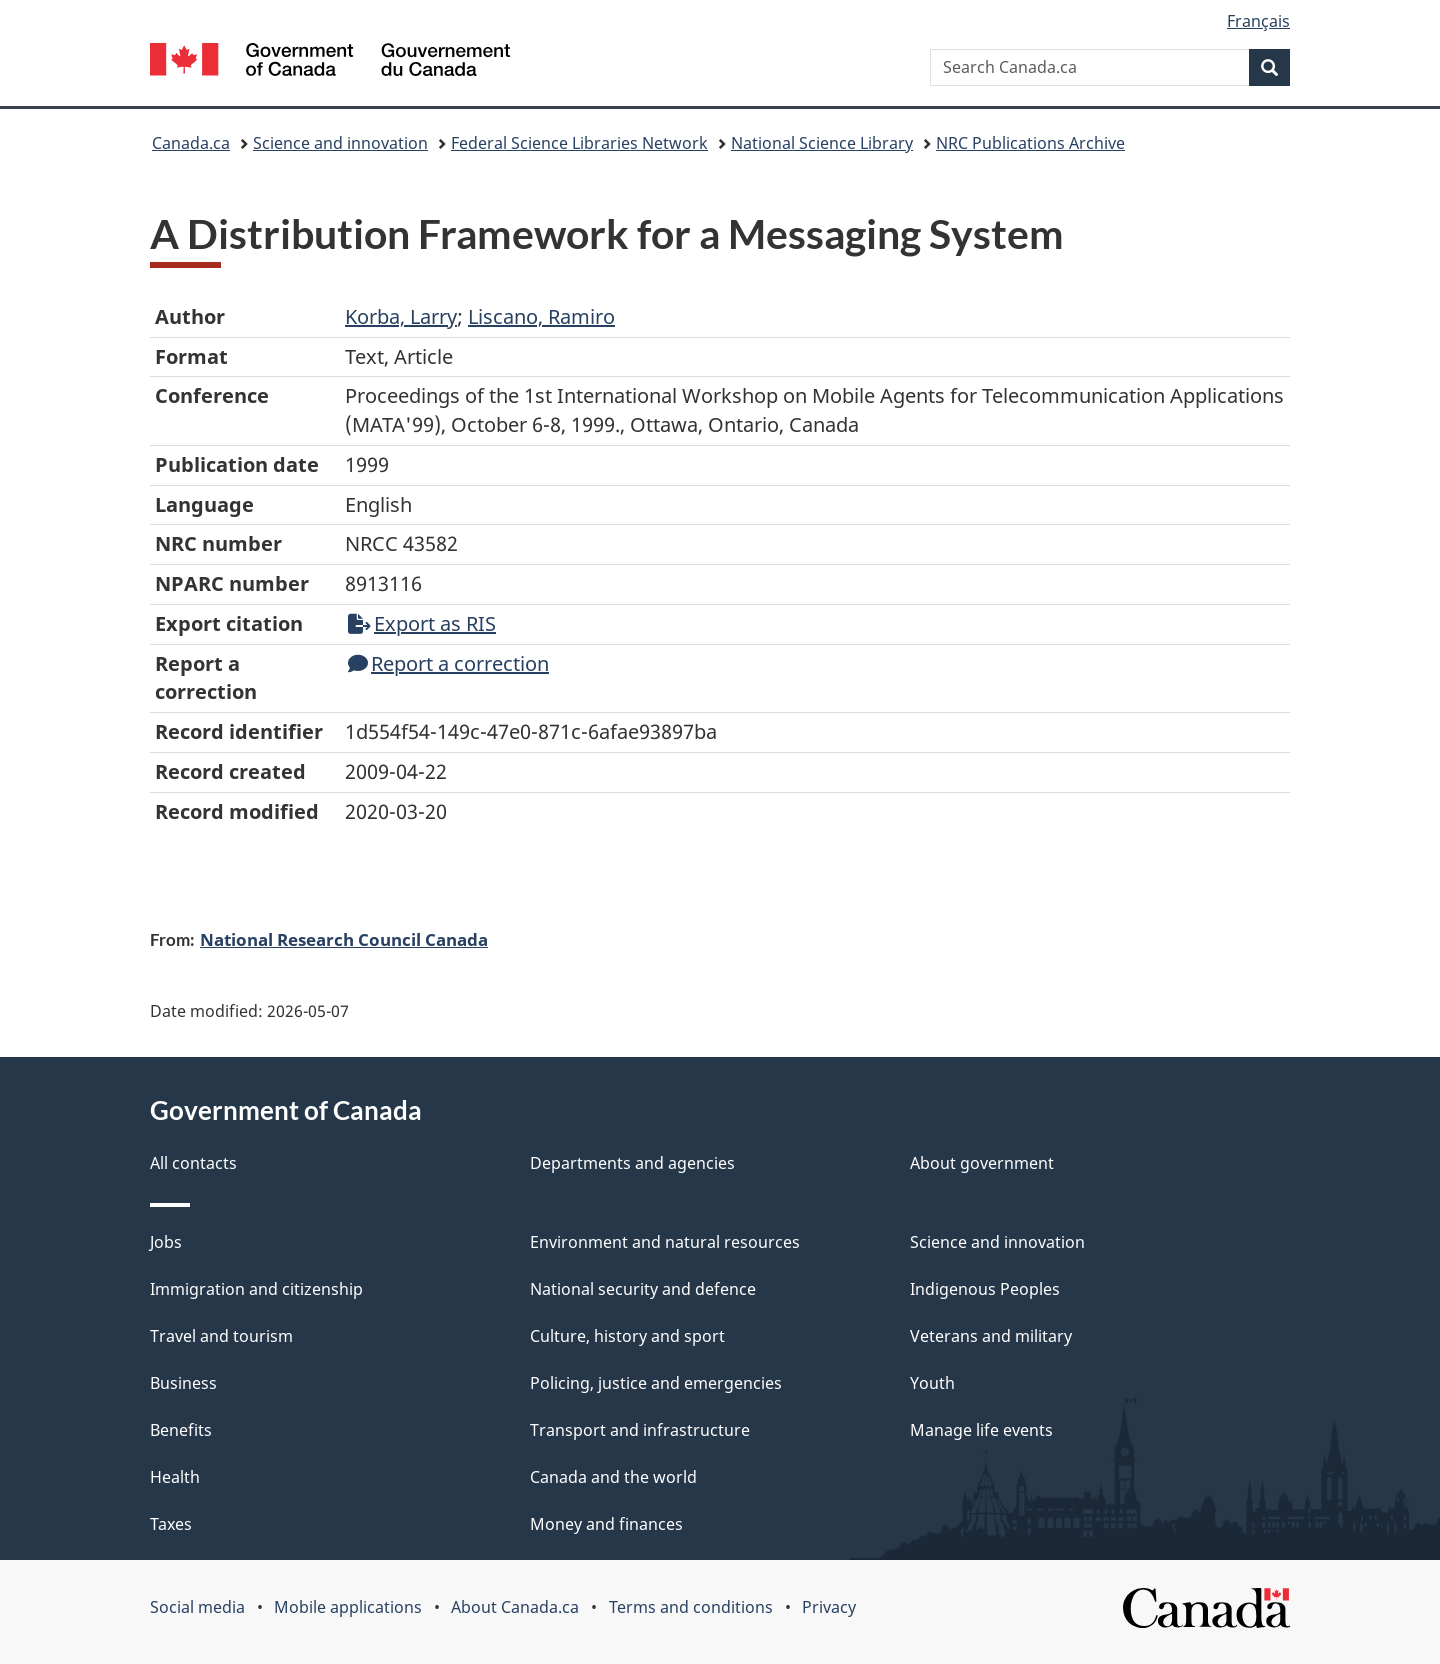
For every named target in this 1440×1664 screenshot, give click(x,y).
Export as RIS (422, 623)
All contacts (193, 1163)
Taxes (171, 1524)
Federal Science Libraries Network (579, 143)
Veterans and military (991, 1336)
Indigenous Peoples (985, 1289)
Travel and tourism (221, 1336)
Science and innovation (340, 143)
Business (183, 1383)
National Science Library (822, 143)
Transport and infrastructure (640, 1430)
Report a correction (448, 663)
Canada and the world (613, 1477)
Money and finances (606, 1524)
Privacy (829, 1607)
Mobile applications (348, 1607)
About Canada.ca (515, 1607)
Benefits (181, 1430)
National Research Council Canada (344, 939)
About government (982, 1163)
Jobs (166, 1242)
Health (175, 1477)
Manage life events (981, 1430)
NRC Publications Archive (1030, 143)
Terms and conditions (691, 1607)
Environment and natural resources (665, 1242)
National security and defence (643, 1289)
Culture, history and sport (627, 1336)
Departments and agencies (632, 1163)
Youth (932, 1383)
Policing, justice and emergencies (656, 1383)
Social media (197, 1607)
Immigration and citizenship (256, 1289)
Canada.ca (191, 143)
